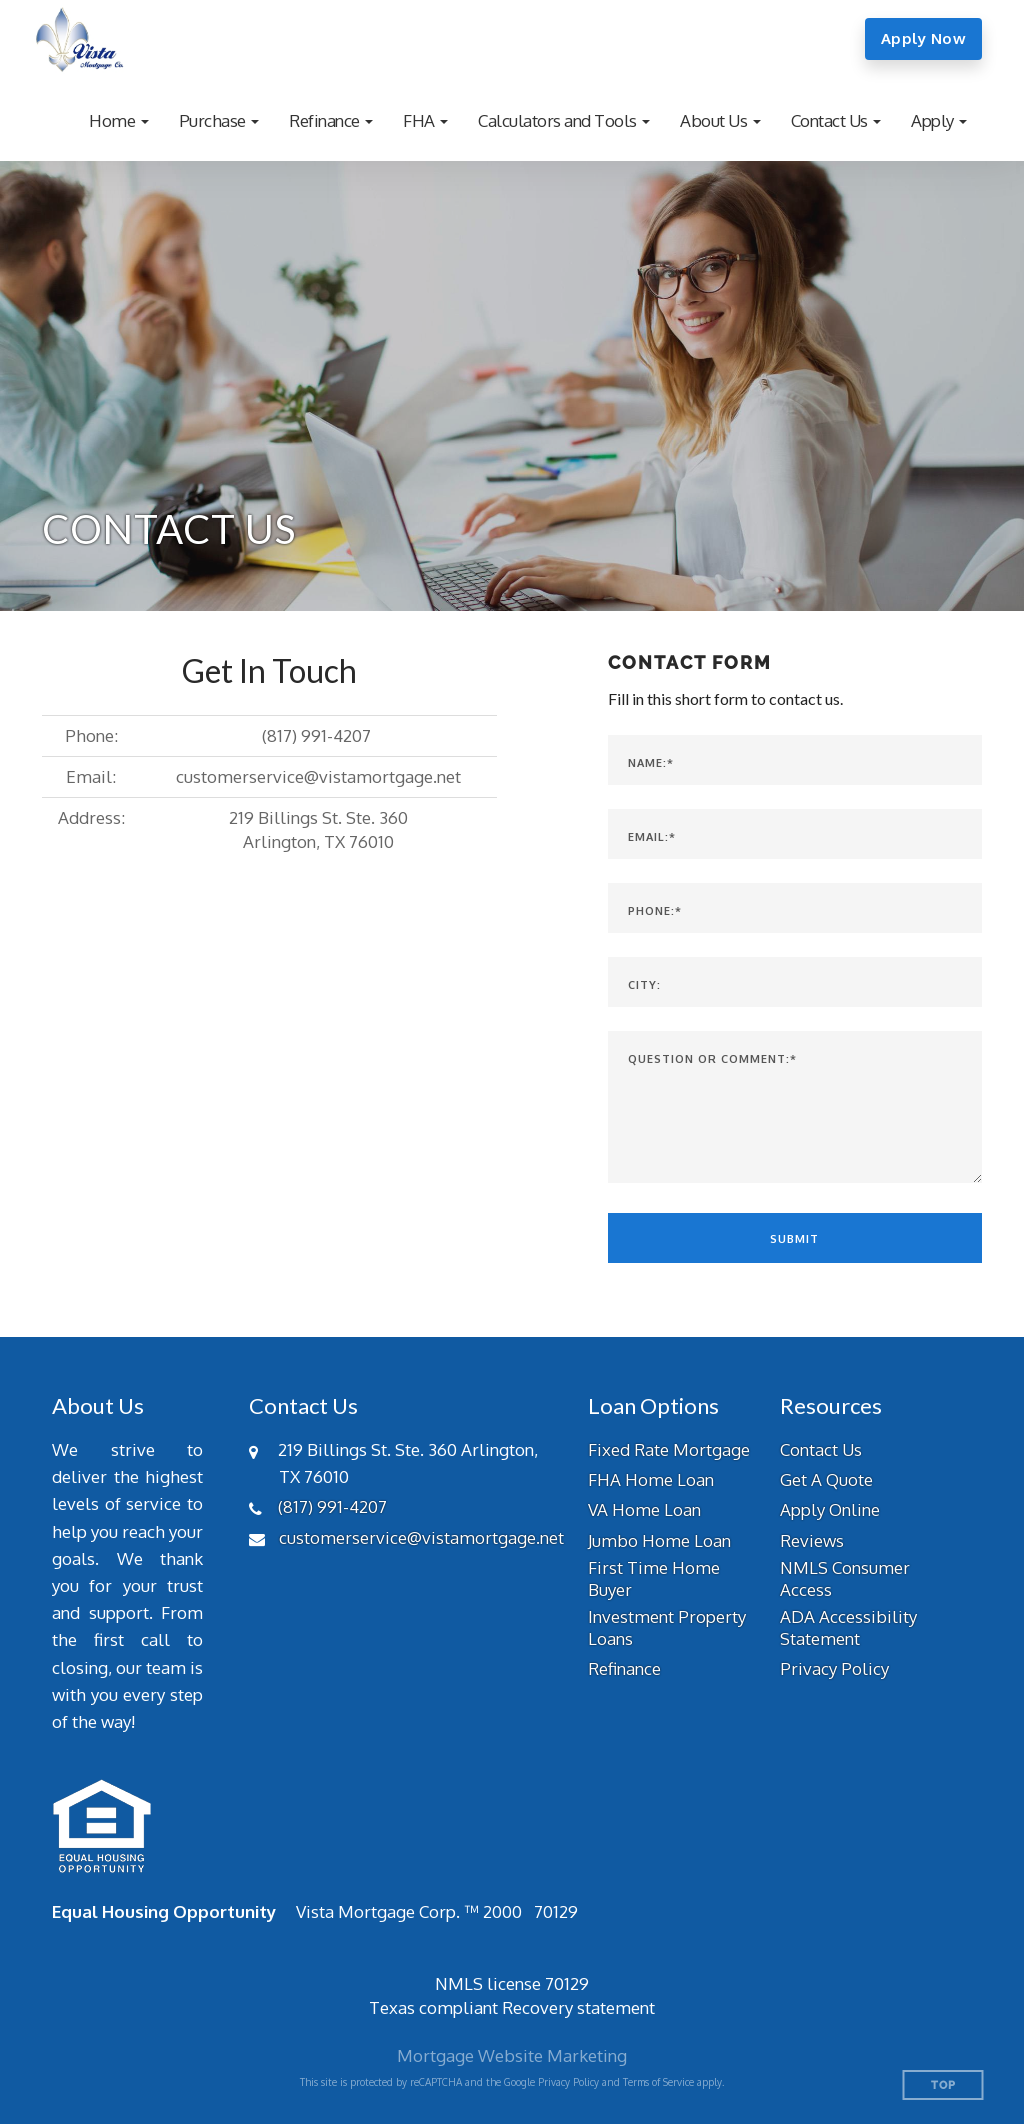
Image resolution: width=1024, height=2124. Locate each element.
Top (943, 2085)
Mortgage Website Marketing (512, 2055)
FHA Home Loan (651, 1479)
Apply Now (924, 38)
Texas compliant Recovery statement (512, 2007)
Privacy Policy (834, 1668)
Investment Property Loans (667, 1627)
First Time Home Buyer (654, 1578)
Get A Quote (826, 1479)
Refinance (624, 1668)
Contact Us (821, 1449)
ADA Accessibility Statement (848, 1627)
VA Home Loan (644, 1509)
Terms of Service (658, 2082)
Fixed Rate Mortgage (669, 1449)
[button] (119, 120)
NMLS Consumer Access (845, 1578)
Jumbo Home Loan (659, 1540)
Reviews (812, 1540)
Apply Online (830, 1509)
